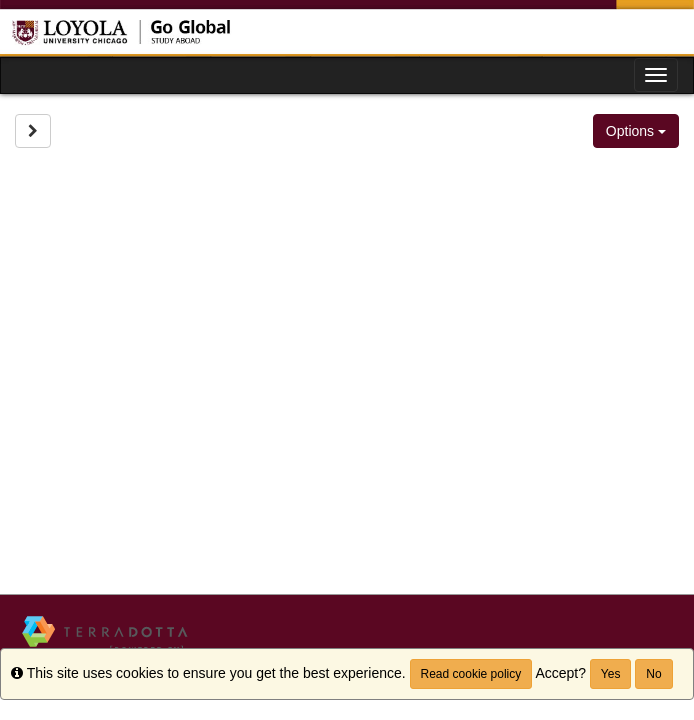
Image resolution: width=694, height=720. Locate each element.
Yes (611, 674)
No (653, 674)
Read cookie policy (471, 674)
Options (636, 131)
